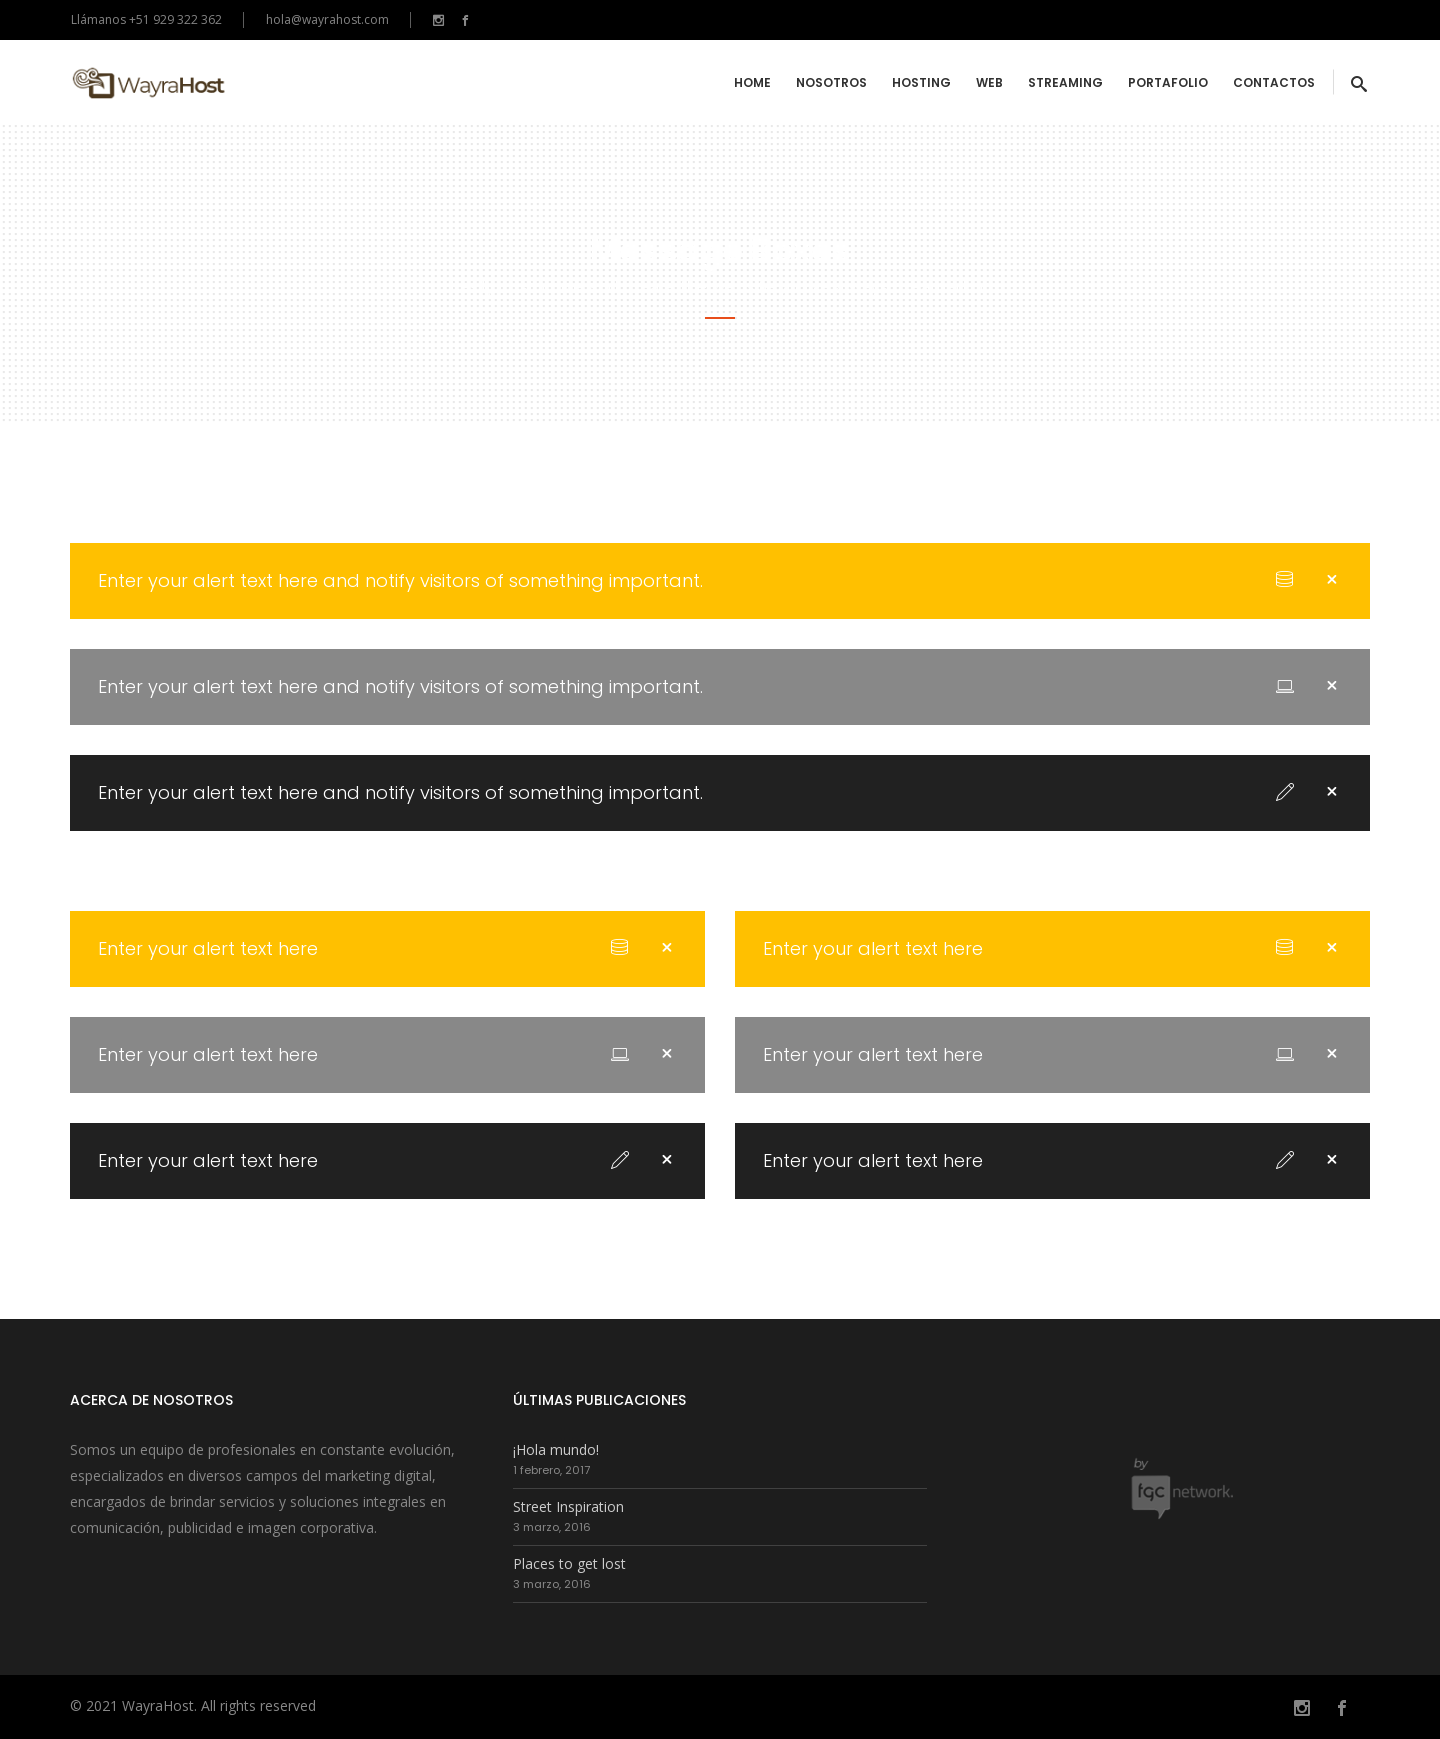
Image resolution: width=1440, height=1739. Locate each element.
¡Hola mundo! (556, 1449)
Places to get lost (569, 1563)
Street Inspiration (568, 1506)
